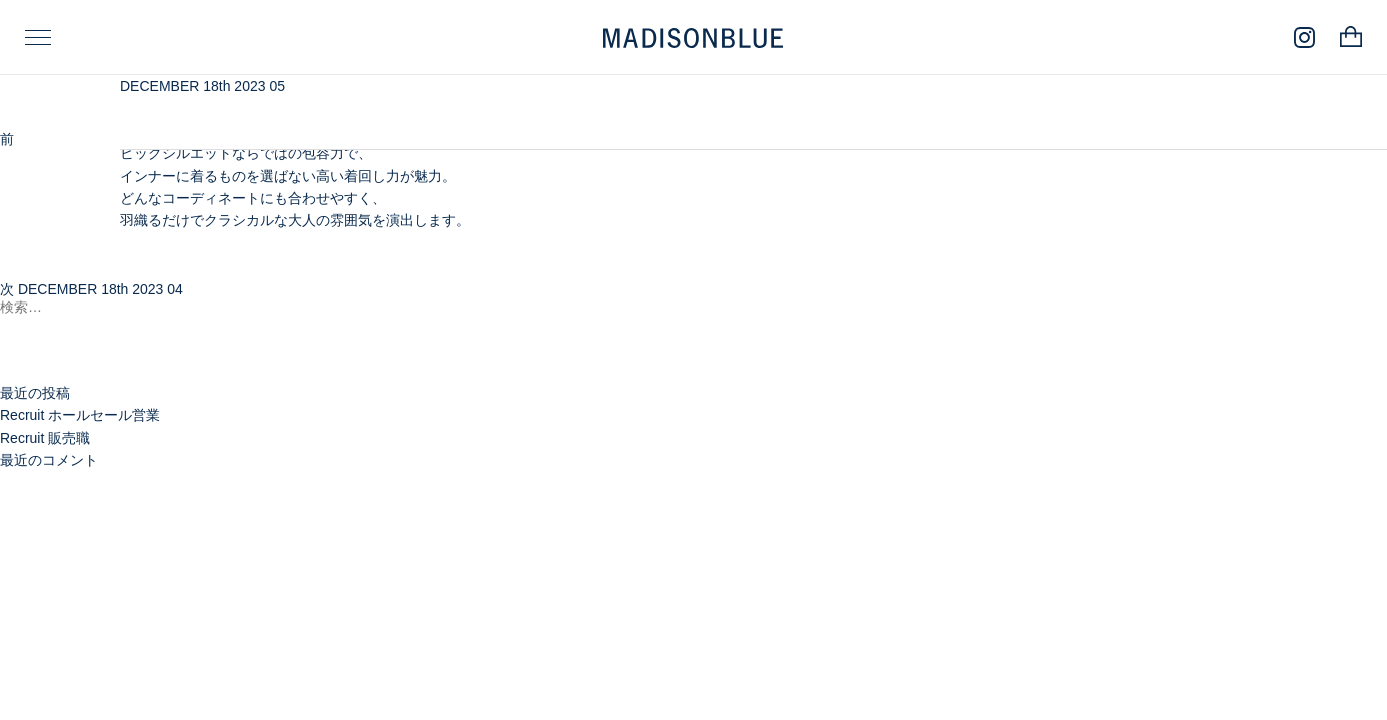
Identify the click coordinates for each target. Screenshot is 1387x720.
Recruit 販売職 (45, 438)
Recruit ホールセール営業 (80, 415)
